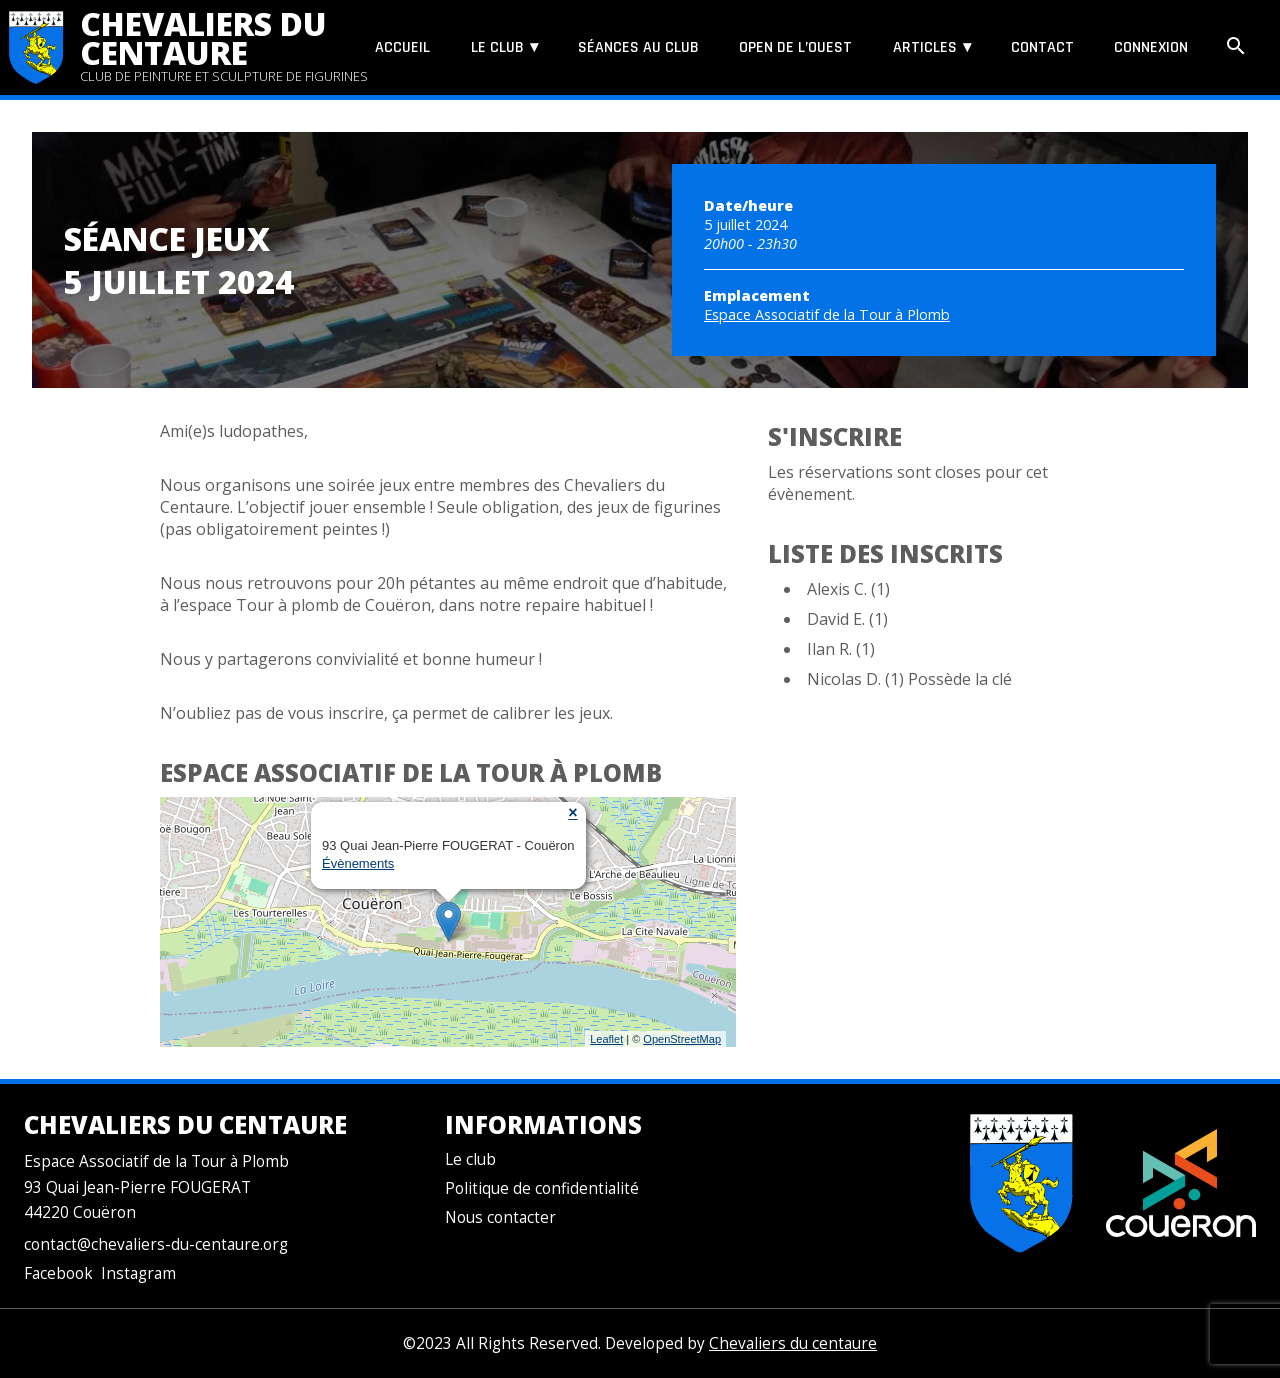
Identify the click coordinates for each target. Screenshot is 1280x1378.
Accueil (402, 47)
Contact (1042, 47)
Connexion (1151, 47)
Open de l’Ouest (795, 47)
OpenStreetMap (682, 1039)
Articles (925, 47)
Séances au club (638, 47)
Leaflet (606, 1039)
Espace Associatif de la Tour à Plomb (827, 314)
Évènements (358, 863)
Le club (497, 47)
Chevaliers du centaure (203, 38)
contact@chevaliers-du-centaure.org (156, 1244)
